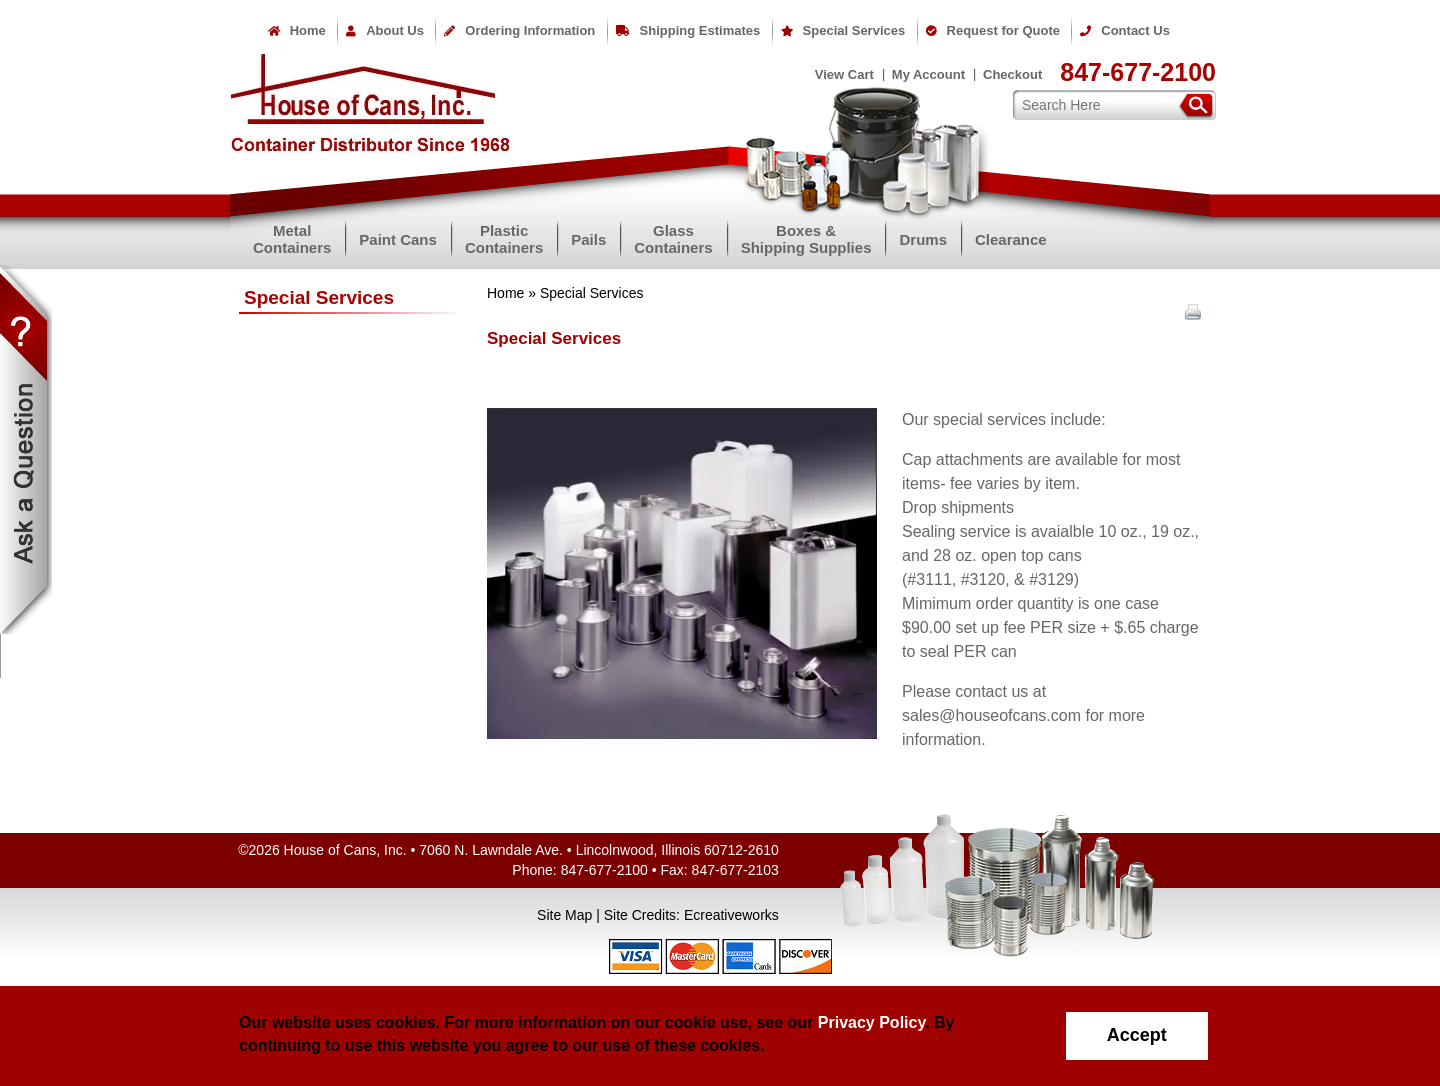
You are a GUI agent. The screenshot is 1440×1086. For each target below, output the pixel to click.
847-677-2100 (1138, 72)
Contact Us (1125, 30)
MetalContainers (292, 239)
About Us (385, 30)
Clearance (1011, 239)
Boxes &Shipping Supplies (806, 239)
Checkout (1012, 74)
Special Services (843, 30)
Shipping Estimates (688, 30)
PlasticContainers (504, 239)
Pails (588, 239)
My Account (928, 74)
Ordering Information (519, 30)
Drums (923, 239)
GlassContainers (673, 239)
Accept (1137, 1035)
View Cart (844, 74)
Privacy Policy (871, 1022)
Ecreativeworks (731, 915)
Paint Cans (398, 239)
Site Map (564, 915)
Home (297, 30)
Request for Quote (993, 30)
